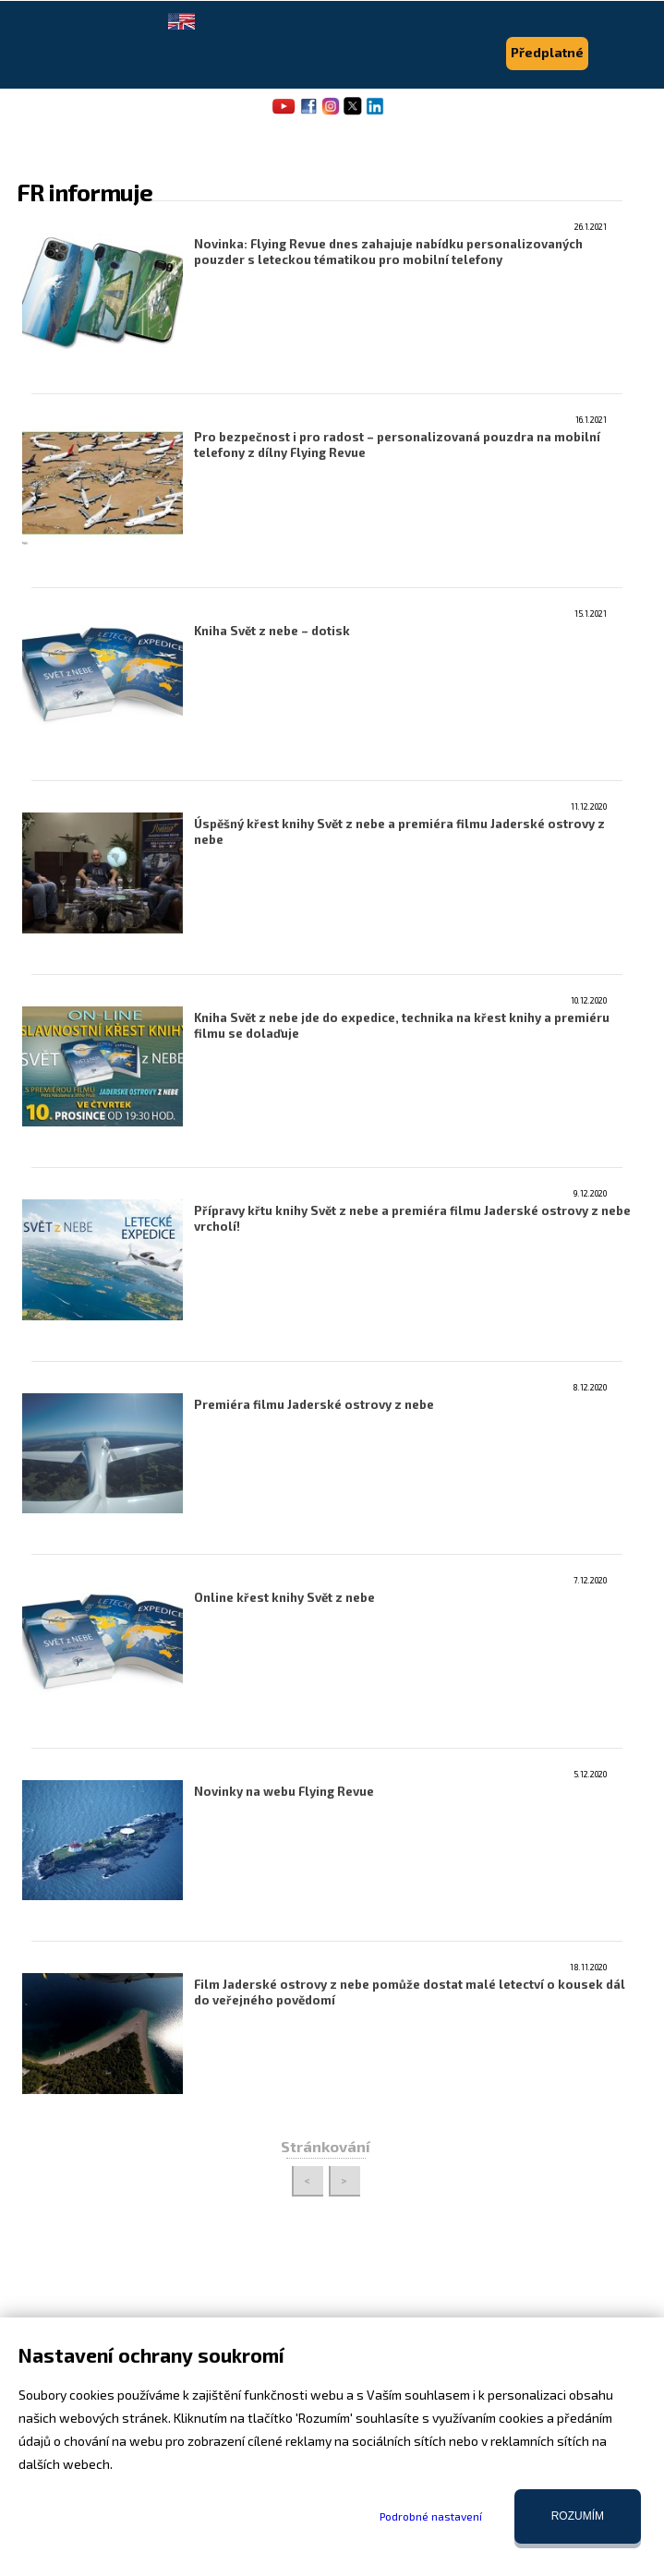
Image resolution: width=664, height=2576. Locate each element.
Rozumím (577, 2516)
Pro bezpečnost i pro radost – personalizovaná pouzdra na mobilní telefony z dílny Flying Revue (397, 444)
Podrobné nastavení (431, 2516)
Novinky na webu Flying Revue (284, 1791)
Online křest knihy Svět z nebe (284, 1597)
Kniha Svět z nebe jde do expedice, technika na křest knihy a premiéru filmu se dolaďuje (402, 1025)
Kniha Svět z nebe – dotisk (272, 630)
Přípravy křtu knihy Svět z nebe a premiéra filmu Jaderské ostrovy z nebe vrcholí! (412, 1218)
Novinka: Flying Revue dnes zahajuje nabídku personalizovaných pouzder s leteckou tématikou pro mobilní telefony (388, 251)
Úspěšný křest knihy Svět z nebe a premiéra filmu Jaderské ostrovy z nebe (399, 831)
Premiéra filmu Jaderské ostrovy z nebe (314, 1404)
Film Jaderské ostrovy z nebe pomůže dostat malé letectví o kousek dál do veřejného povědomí (409, 1992)
